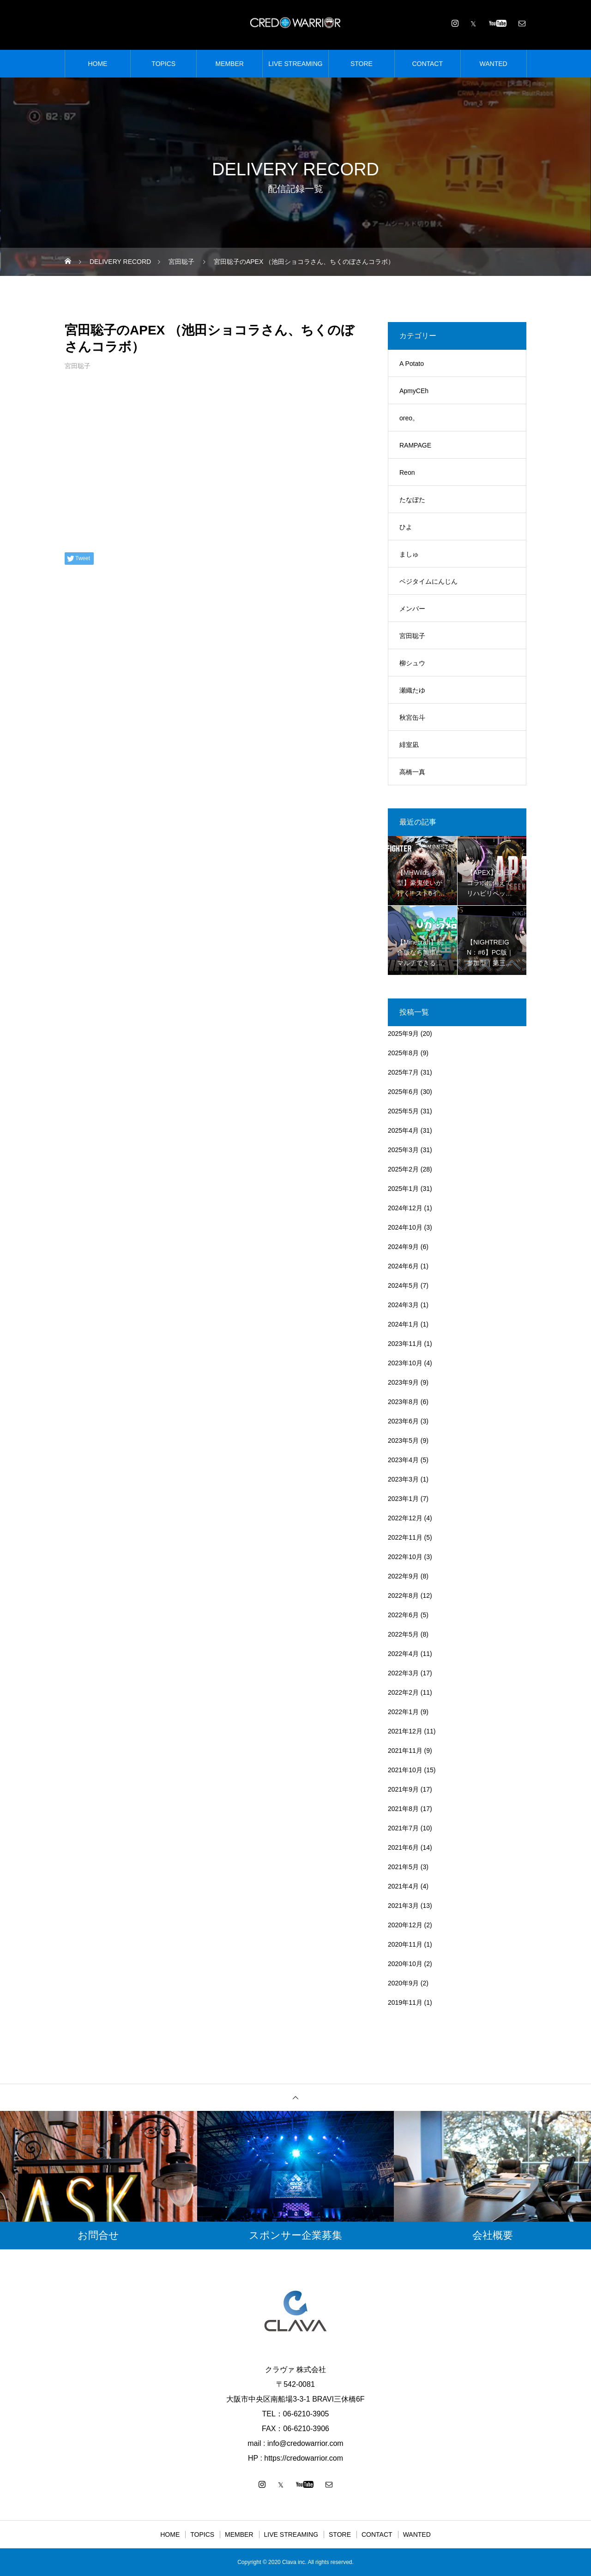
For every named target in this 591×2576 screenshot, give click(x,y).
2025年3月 (403, 1150)
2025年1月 (403, 1188)
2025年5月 (403, 1111)
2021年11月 (405, 1750)
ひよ (405, 527)
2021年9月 (403, 1789)
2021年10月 (405, 1770)
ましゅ (409, 554)
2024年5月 (403, 1285)
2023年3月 (403, 1479)
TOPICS (163, 63)
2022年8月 (403, 1595)
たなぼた (412, 499)
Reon (407, 472)
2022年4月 (403, 1653)
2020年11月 (405, 1944)
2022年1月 (403, 1711)
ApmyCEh (413, 390)
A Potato (411, 363)
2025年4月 (403, 1130)
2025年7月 (403, 1072)
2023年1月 (403, 1498)
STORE (361, 63)
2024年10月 (405, 1227)
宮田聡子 (77, 366)
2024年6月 (403, 1266)
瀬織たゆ (412, 690)
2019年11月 (405, 2002)
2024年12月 (405, 1208)
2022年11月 (405, 1537)
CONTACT (427, 63)
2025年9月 (403, 1033)
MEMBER (229, 63)
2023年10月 (405, 1363)
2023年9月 (403, 1382)
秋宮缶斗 (412, 717)
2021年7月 (403, 1828)
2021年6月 (403, 1847)
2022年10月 (405, 1556)
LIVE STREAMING (295, 63)
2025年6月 (403, 1091)
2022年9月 (403, 1576)
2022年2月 (403, 1692)
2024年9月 (403, 1246)
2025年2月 (403, 1169)
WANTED (493, 63)
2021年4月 (403, 1886)
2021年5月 (403, 1867)
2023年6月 (403, 1421)
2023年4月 (403, 1460)
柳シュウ (412, 663)
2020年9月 (403, 1983)
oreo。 (409, 418)
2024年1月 (403, 1324)
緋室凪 (409, 744)
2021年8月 (403, 1808)
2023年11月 (405, 1343)
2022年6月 (403, 1615)
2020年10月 (405, 1963)
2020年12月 (405, 1925)
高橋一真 (412, 772)
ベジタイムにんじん (428, 581)
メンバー (412, 608)
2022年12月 (405, 1518)
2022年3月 (403, 1673)
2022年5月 (403, 1634)
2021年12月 (405, 1731)
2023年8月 (403, 1401)
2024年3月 (403, 1305)
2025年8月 (403, 1053)
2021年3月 (403, 1905)
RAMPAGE (415, 445)
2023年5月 (403, 1440)
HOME (97, 63)
